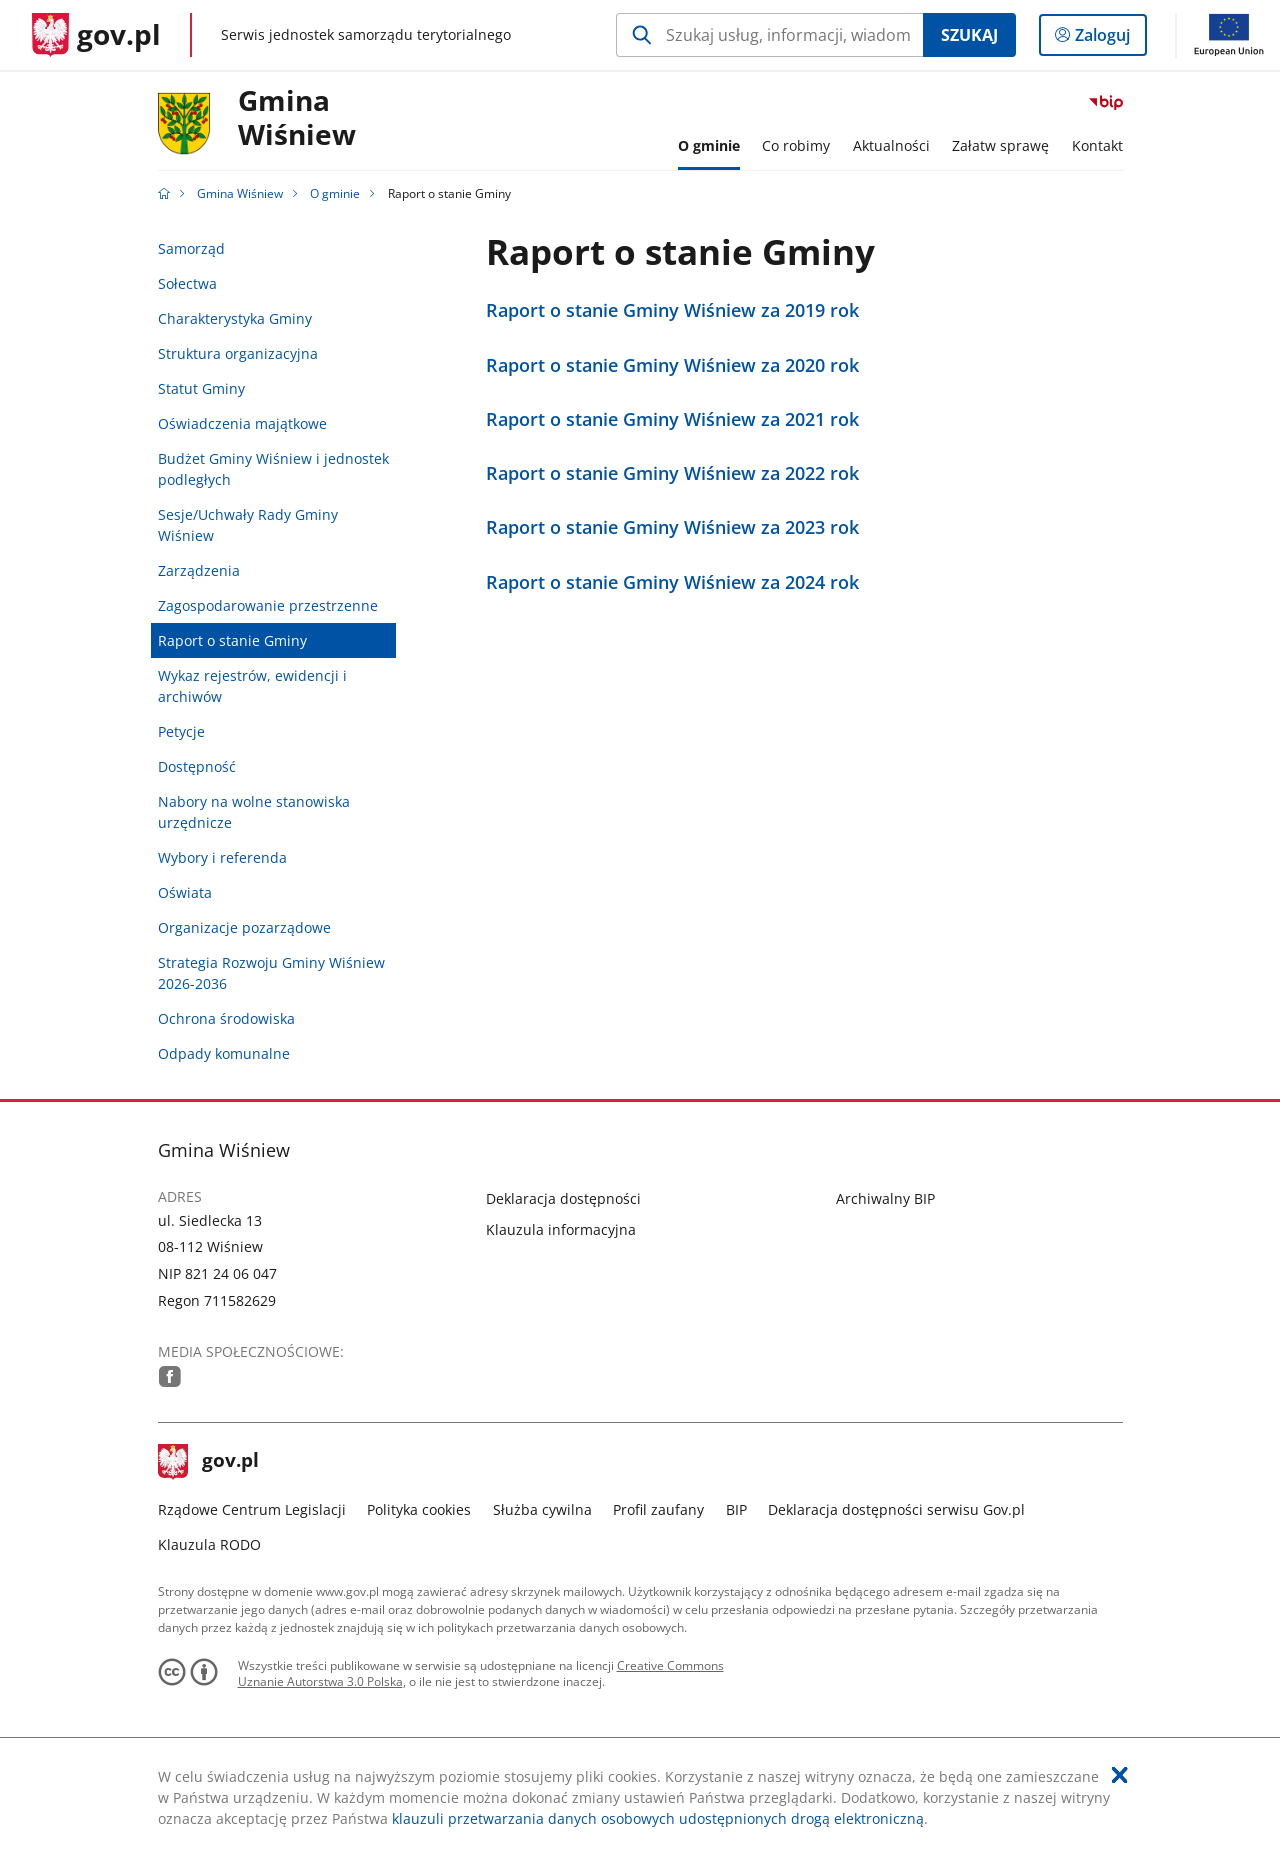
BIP (736, 1509)
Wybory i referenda (222, 857)
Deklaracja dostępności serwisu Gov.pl (896, 1509)
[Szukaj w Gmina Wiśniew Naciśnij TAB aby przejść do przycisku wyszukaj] (769, 35)
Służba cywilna (542, 1509)
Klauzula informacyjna (561, 1229)
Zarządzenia (199, 570)
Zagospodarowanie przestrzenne (268, 605)
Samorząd (191, 248)
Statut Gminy (201, 388)
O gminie (335, 193)
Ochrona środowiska (226, 1018)
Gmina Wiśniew (240, 193)
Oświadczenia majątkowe (242, 423)
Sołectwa (187, 283)
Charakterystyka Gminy (235, 318)
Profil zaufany (658, 1509)
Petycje (181, 731)
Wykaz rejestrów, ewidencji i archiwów (252, 686)
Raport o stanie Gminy (232, 640)
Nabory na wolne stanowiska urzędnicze (254, 812)
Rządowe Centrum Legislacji (252, 1509)
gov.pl (209, 1462)
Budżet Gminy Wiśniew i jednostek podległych (273, 469)
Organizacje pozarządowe (244, 927)
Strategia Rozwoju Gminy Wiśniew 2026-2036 (271, 973)
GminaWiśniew (297, 118)
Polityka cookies (419, 1509)
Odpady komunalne (224, 1053)
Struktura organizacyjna (238, 353)
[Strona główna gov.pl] (96, 35)
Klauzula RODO (209, 1544)
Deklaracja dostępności (563, 1198)
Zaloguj (1108, 39)
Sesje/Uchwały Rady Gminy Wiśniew (248, 525)
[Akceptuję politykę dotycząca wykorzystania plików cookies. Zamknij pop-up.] (1120, 1775)
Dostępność (197, 766)
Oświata (185, 892)
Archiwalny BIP (885, 1198)
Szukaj (969, 35)
